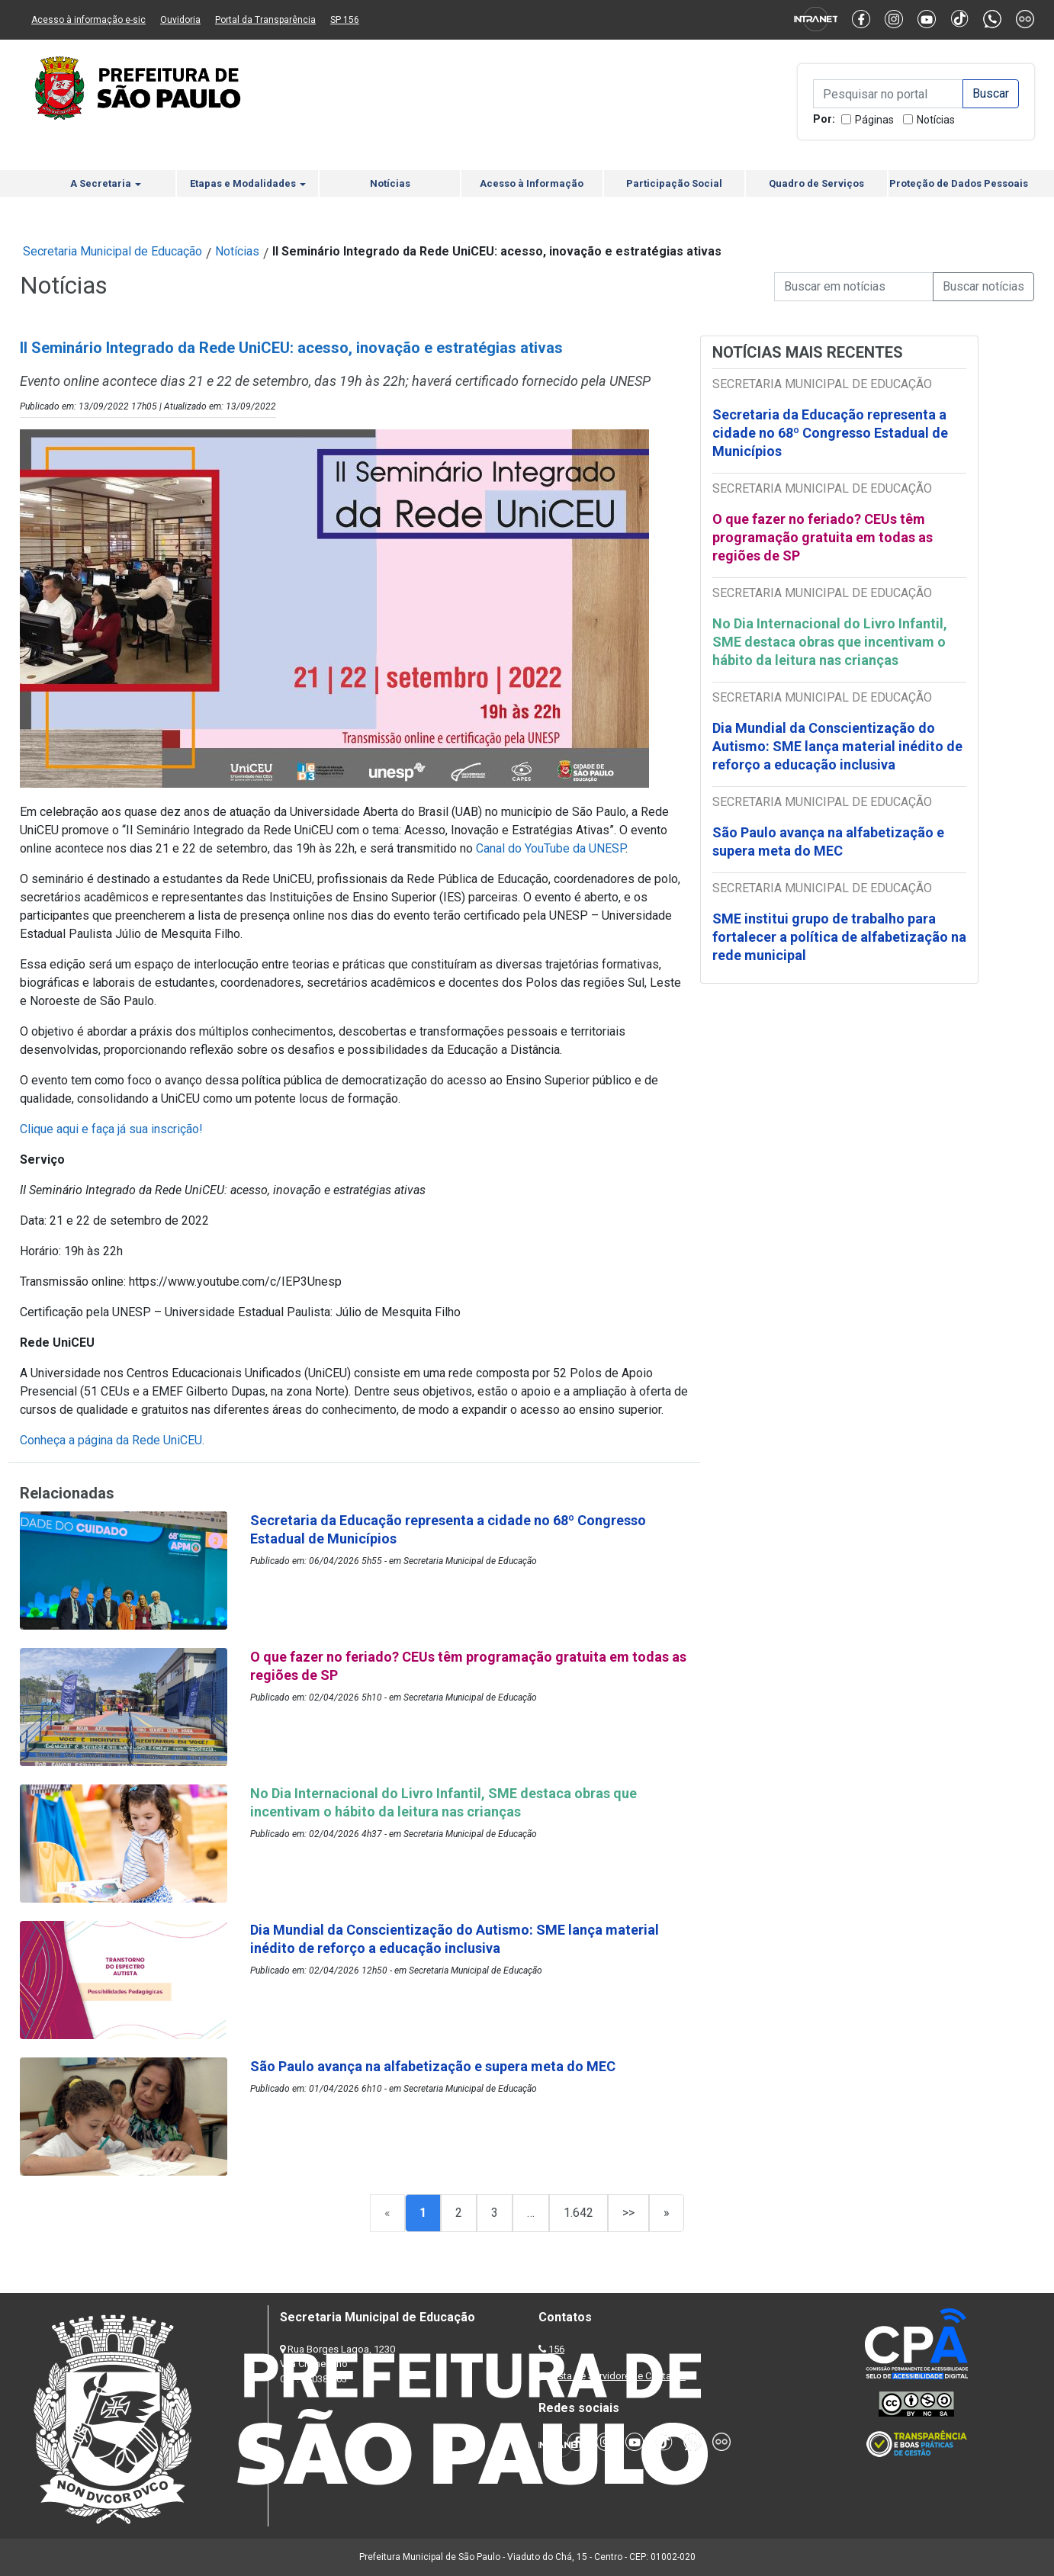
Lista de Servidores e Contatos (618, 2376)
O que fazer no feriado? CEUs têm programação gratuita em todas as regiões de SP (822, 537)
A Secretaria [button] (105, 183)
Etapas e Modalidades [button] (248, 183)
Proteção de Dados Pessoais (958, 183)
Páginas (874, 119)
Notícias (936, 119)
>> (628, 2212)
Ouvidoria (180, 19)
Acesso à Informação (531, 183)
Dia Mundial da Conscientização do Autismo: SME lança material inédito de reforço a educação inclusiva (837, 746)
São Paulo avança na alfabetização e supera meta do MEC (828, 841)
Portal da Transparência (265, 19)
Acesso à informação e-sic (88, 19)
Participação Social (674, 183)
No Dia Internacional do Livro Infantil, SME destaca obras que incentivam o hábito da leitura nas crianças (829, 641)
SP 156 (344, 19)
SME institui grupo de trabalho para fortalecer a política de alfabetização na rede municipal (839, 937)
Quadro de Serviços (816, 183)
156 (556, 2349)
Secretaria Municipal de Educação (112, 251)
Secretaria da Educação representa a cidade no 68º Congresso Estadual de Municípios (830, 432)
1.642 (578, 2212)
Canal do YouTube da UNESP (550, 848)
